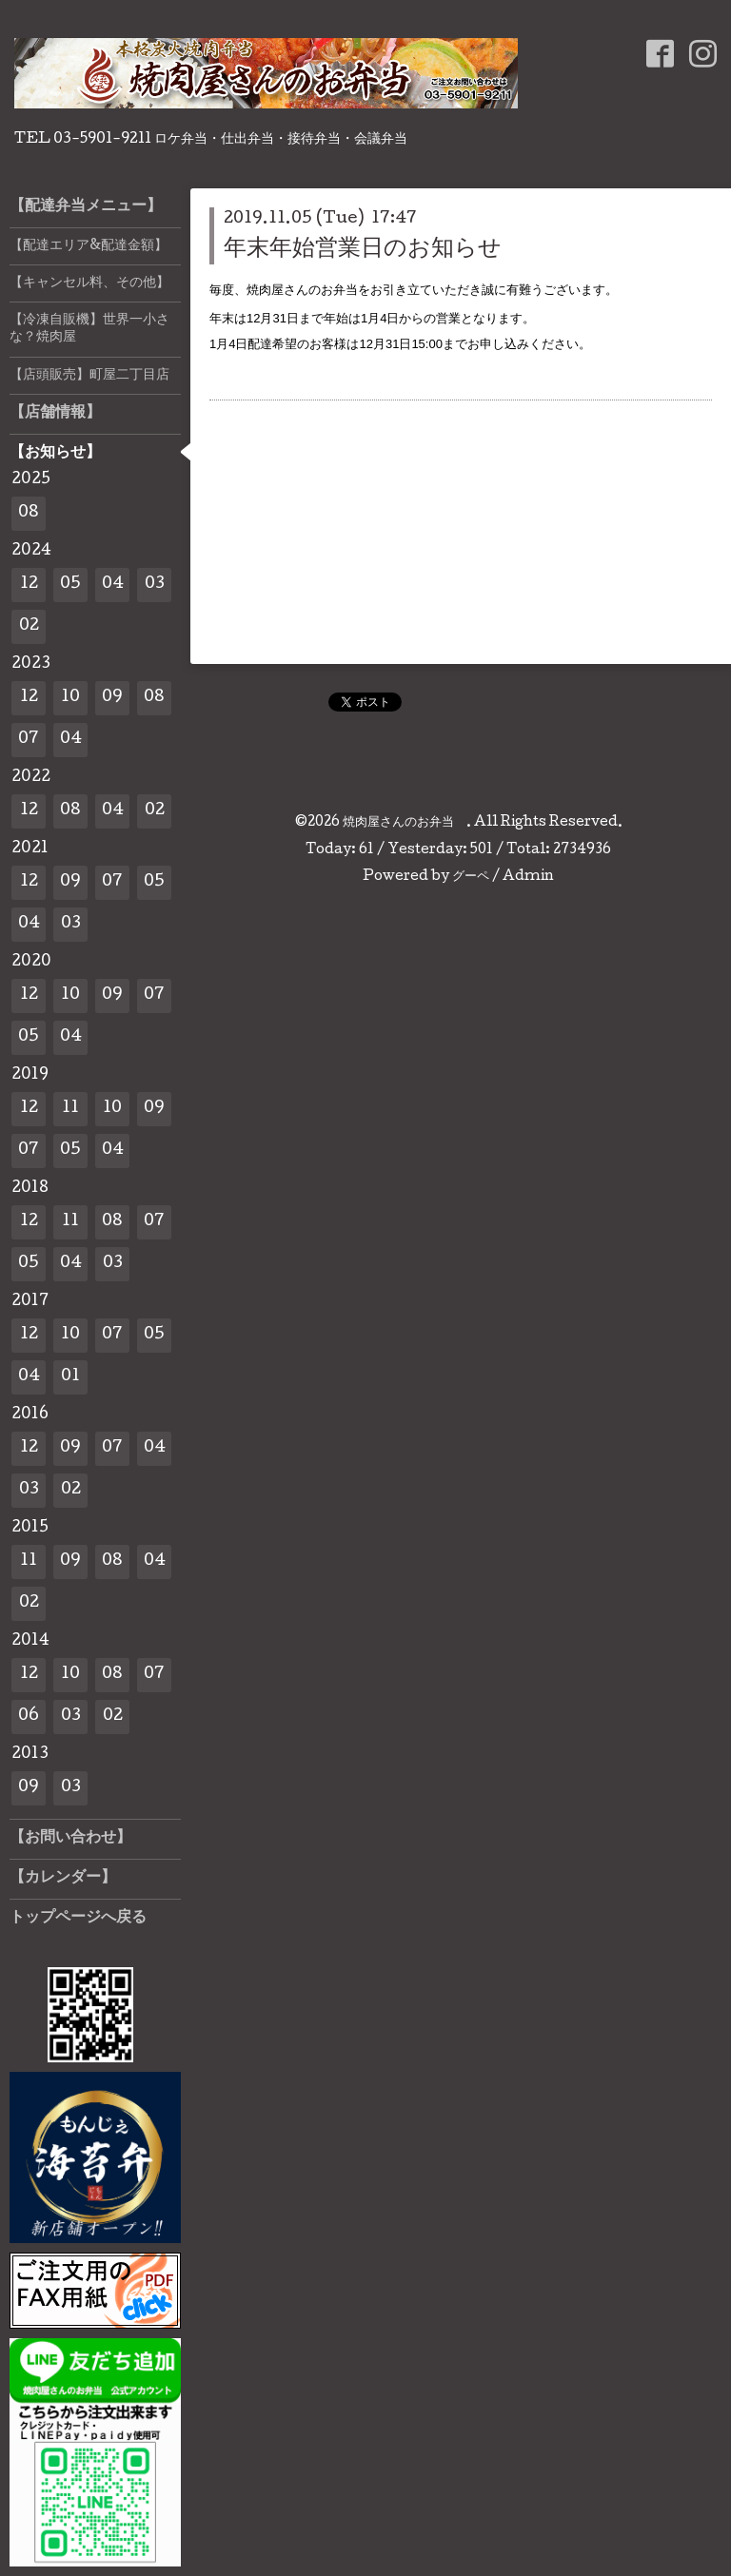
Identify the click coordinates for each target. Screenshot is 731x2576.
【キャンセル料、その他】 (89, 283)
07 (28, 740)
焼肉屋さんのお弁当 (404, 822)
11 (70, 1109)
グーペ (470, 877)
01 (70, 1377)
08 (28, 513)
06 (28, 1716)
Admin (528, 877)
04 (113, 584)
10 (70, 698)
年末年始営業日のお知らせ (363, 250)
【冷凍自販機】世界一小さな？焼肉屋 (89, 329)
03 (155, 584)
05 (70, 584)
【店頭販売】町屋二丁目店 (89, 375)
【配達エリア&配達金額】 (89, 246)
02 (29, 626)
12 (29, 584)
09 (112, 698)
